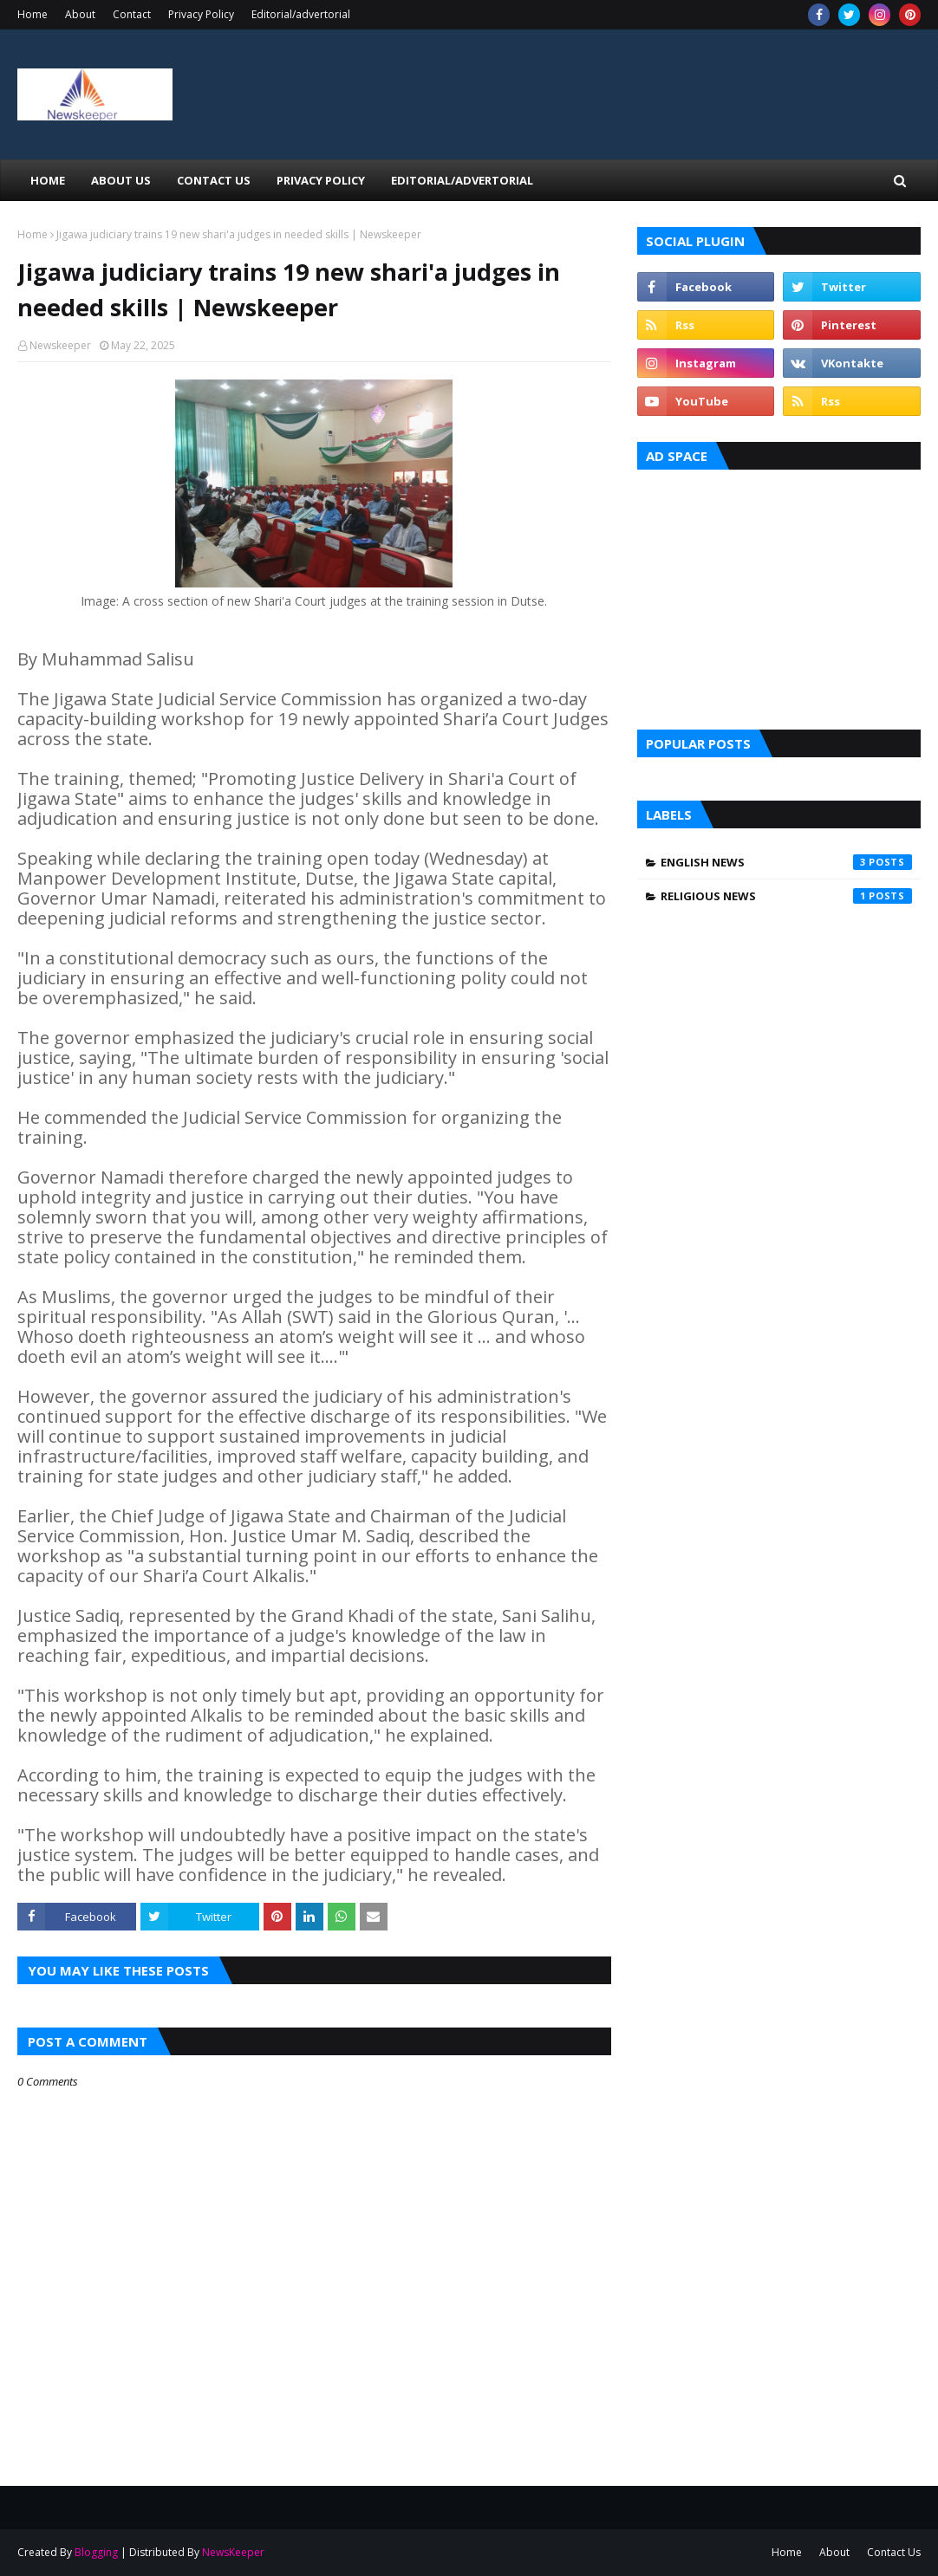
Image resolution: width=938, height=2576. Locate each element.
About (80, 14)
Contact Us (894, 2552)
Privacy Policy (201, 14)
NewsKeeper (233, 2552)
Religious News (786, 896)
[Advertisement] (779, 595)
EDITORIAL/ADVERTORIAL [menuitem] (462, 180)
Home (32, 14)
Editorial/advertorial (300, 14)
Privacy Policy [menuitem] (321, 180)
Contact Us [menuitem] (214, 180)
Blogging (96, 2552)
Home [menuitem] (47, 180)
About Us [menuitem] (121, 180)
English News (786, 862)
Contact (132, 14)
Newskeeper (60, 345)
